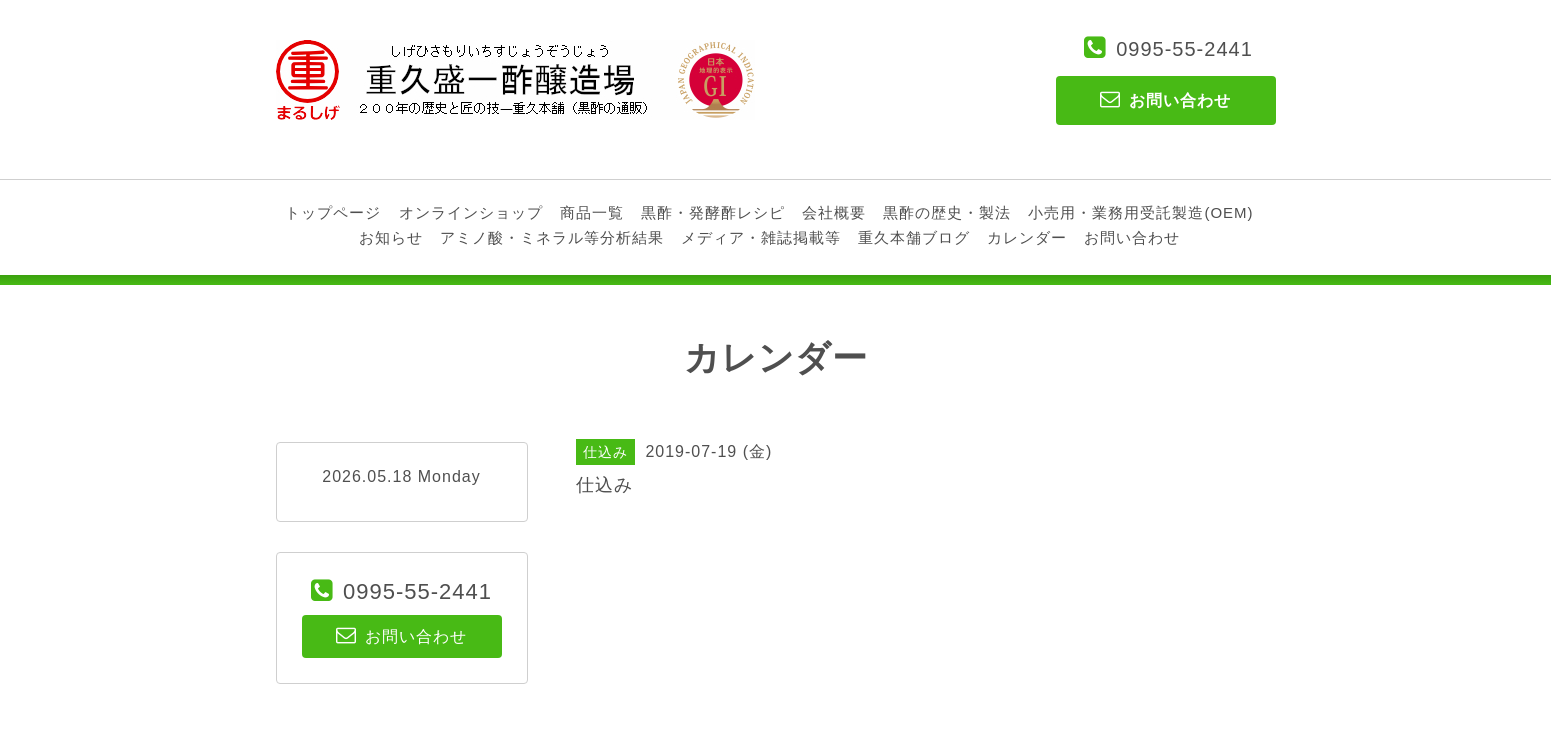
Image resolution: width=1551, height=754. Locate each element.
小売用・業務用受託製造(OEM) (1140, 212)
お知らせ (391, 237)
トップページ (333, 212)
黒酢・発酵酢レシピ (713, 212)
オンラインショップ (471, 212)
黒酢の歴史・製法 (947, 212)
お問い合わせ (1132, 237)
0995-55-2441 (1184, 49)
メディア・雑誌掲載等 (761, 237)
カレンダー (1027, 237)
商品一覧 (592, 212)
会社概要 (834, 212)
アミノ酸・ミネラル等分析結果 (552, 237)
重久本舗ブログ (914, 237)
